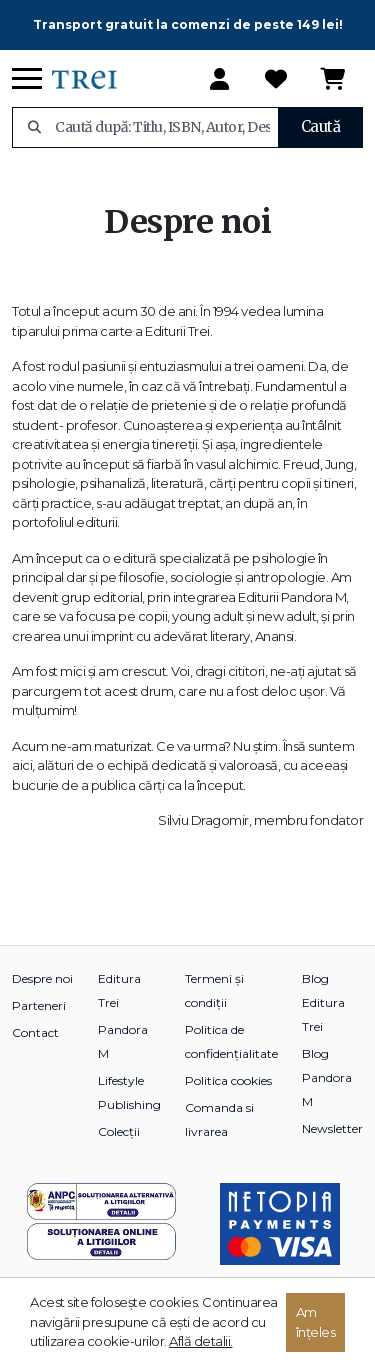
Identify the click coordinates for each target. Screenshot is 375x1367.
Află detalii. (201, 1341)
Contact (35, 1032)
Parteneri (39, 1005)
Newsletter (332, 1128)
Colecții (119, 1131)
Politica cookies (228, 1080)
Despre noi (42, 978)
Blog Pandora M (327, 1077)
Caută (321, 126)
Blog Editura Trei (323, 1002)
